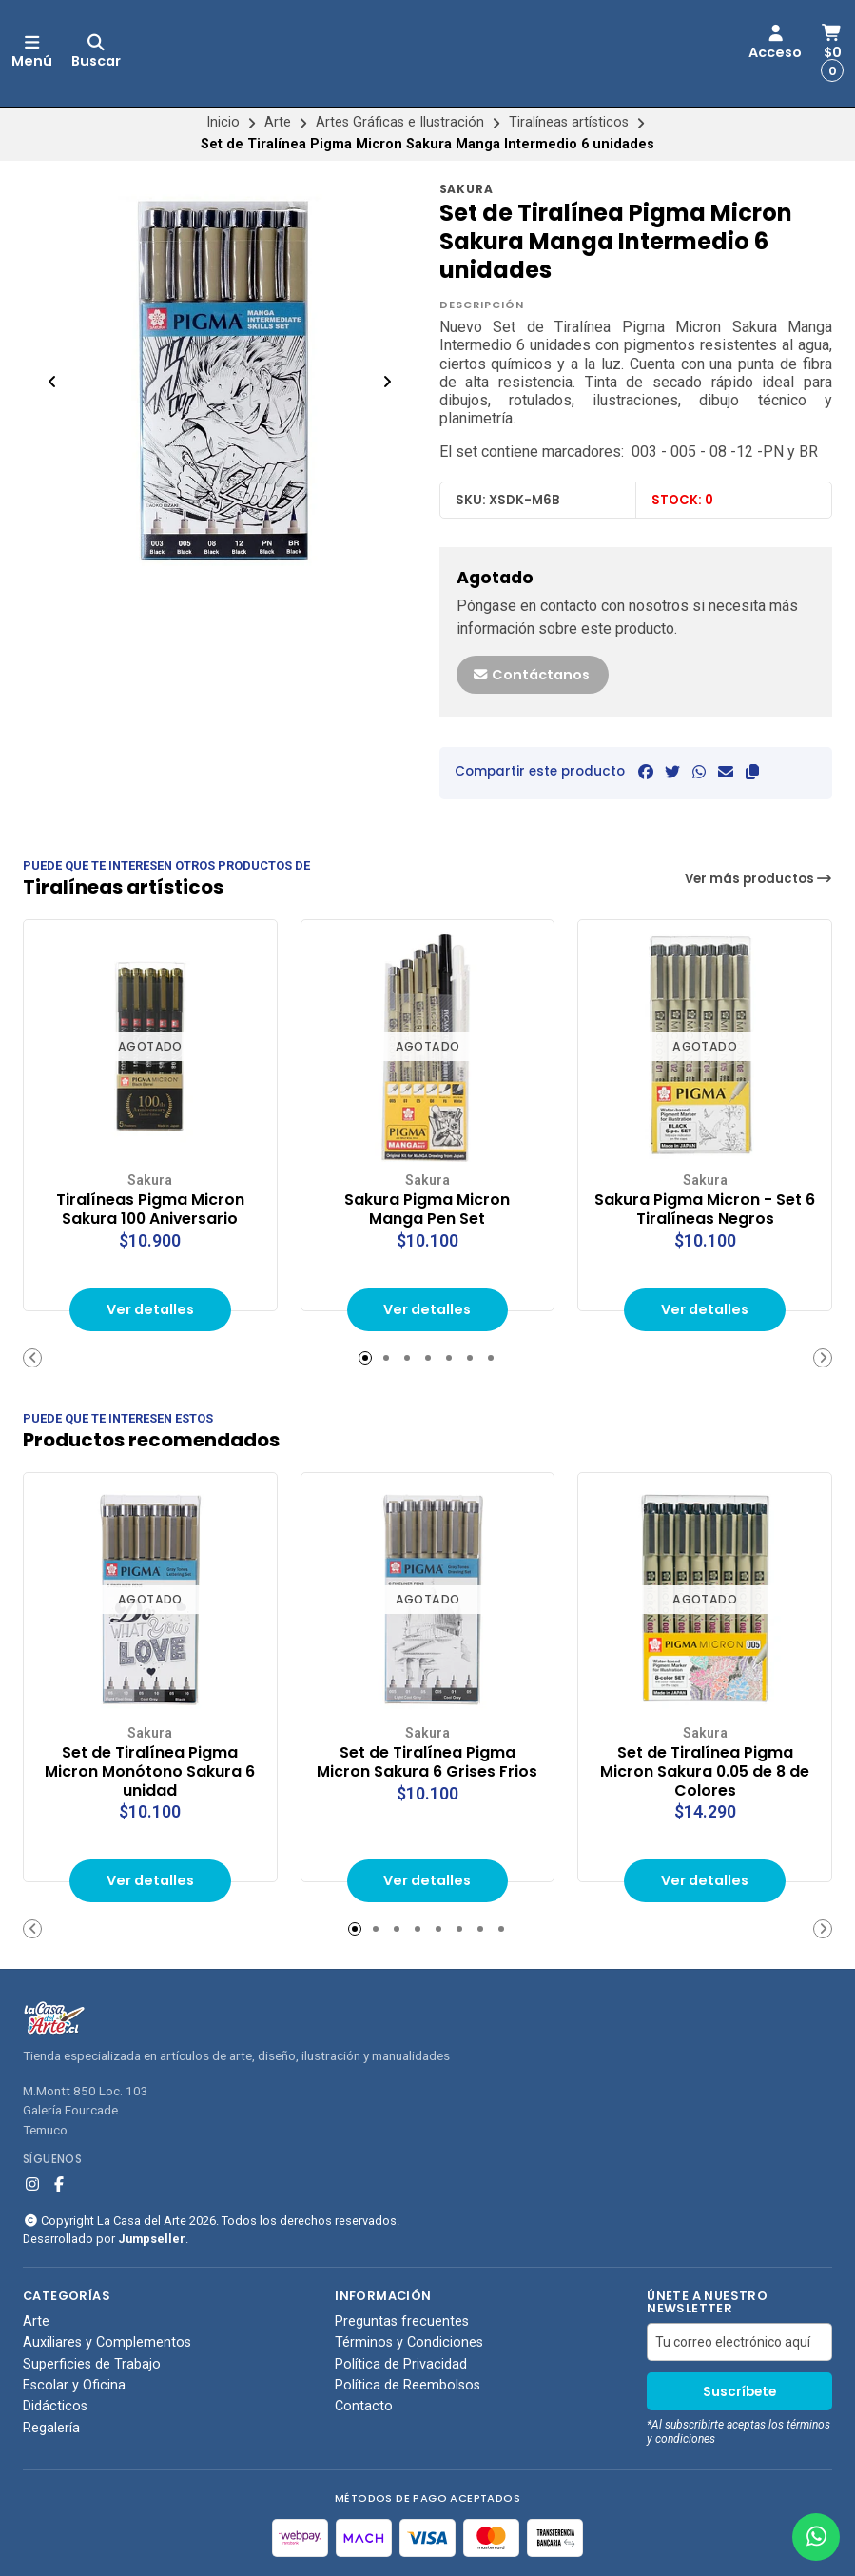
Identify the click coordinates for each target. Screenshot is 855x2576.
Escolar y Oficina (74, 2385)
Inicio (223, 122)
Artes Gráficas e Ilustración (400, 122)
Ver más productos (759, 879)
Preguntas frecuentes (402, 2322)
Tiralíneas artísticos (569, 122)
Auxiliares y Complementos (107, 2343)
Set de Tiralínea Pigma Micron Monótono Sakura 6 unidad (150, 1771)
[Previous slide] (52, 381)
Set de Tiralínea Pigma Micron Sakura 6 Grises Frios (427, 1762)
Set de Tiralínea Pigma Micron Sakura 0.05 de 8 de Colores (704, 1771)
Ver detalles (150, 1309)
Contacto (364, 2406)
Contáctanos (531, 674)
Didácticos (55, 2406)
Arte (277, 122)
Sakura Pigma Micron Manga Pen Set (427, 1209)
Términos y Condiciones (409, 2343)
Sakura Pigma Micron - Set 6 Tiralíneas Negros (704, 1209)
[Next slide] (387, 381)
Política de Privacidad (401, 2364)
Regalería (51, 2428)
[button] (752, 772)
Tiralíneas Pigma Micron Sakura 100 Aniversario (150, 1209)
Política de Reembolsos (407, 2385)
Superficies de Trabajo (92, 2364)
